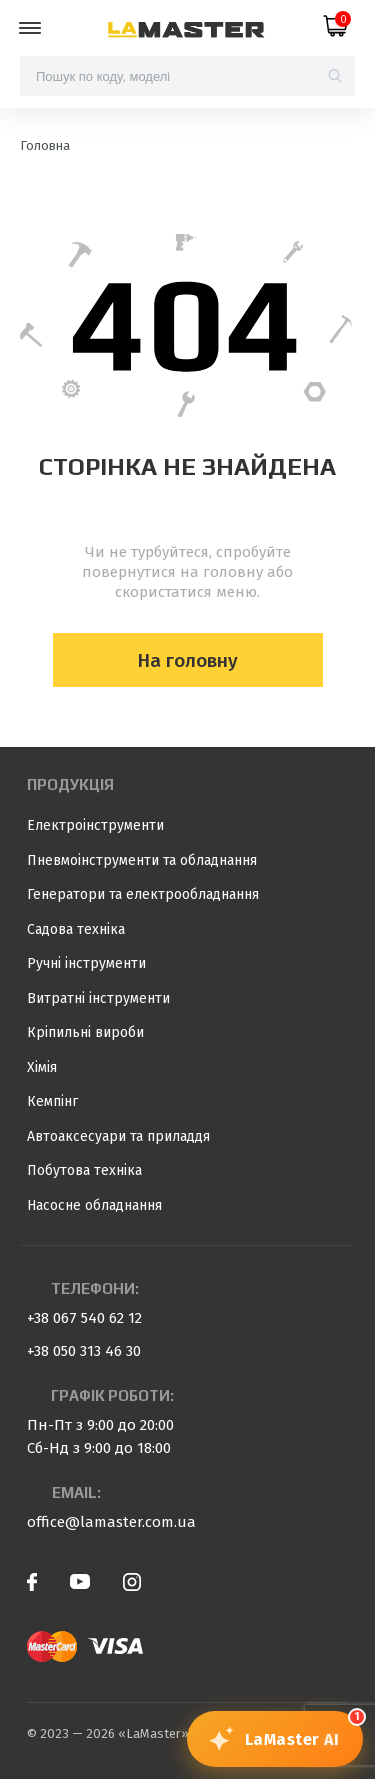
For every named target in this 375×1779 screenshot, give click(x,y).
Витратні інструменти (98, 998)
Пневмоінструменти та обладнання (142, 860)
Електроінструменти (95, 825)
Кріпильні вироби (85, 1032)
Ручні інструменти (86, 963)
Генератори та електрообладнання (143, 894)
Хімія (42, 1067)
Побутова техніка (84, 1170)
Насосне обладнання (94, 1205)
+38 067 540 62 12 (84, 1318)
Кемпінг (52, 1101)
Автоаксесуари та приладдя (118, 1136)
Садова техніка (76, 929)
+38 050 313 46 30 (84, 1351)
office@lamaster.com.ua (111, 1522)
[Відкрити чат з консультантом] (275, 1739)
